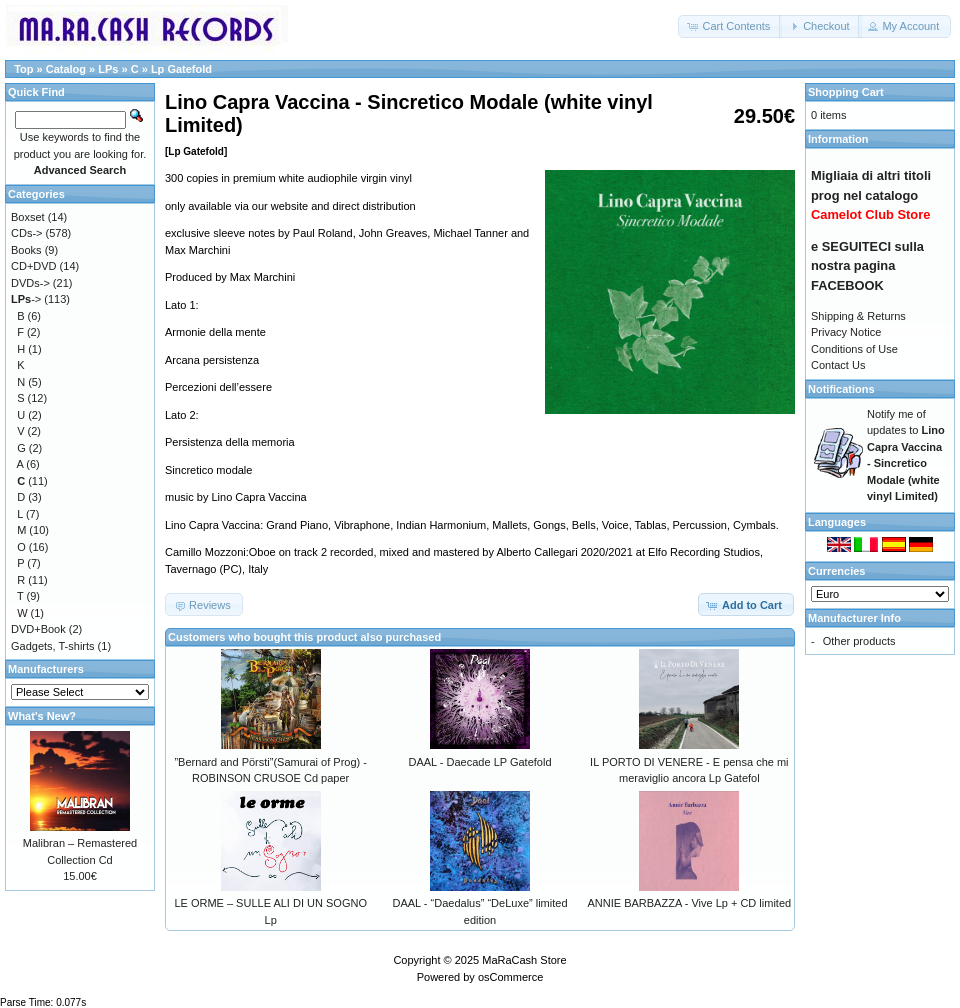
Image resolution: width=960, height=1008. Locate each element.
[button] (730, 26)
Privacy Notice (846, 332)
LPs (108, 69)
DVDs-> (30, 283)
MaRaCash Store (524, 960)
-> (26, 299)
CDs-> (26, 233)
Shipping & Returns (858, 316)
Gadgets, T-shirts (53, 646)
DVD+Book (38, 629)
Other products (859, 641)
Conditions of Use (854, 349)
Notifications (841, 389)
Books (26, 250)
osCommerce (510, 977)
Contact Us (838, 365)
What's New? (42, 716)
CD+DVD (34, 266)
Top (23, 69)
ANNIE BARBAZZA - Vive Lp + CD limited (689, 903)
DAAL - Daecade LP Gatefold (479, 762)
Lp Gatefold (181, 69)
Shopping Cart (846, 92)
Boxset (28, 217)
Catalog (66, 69)
